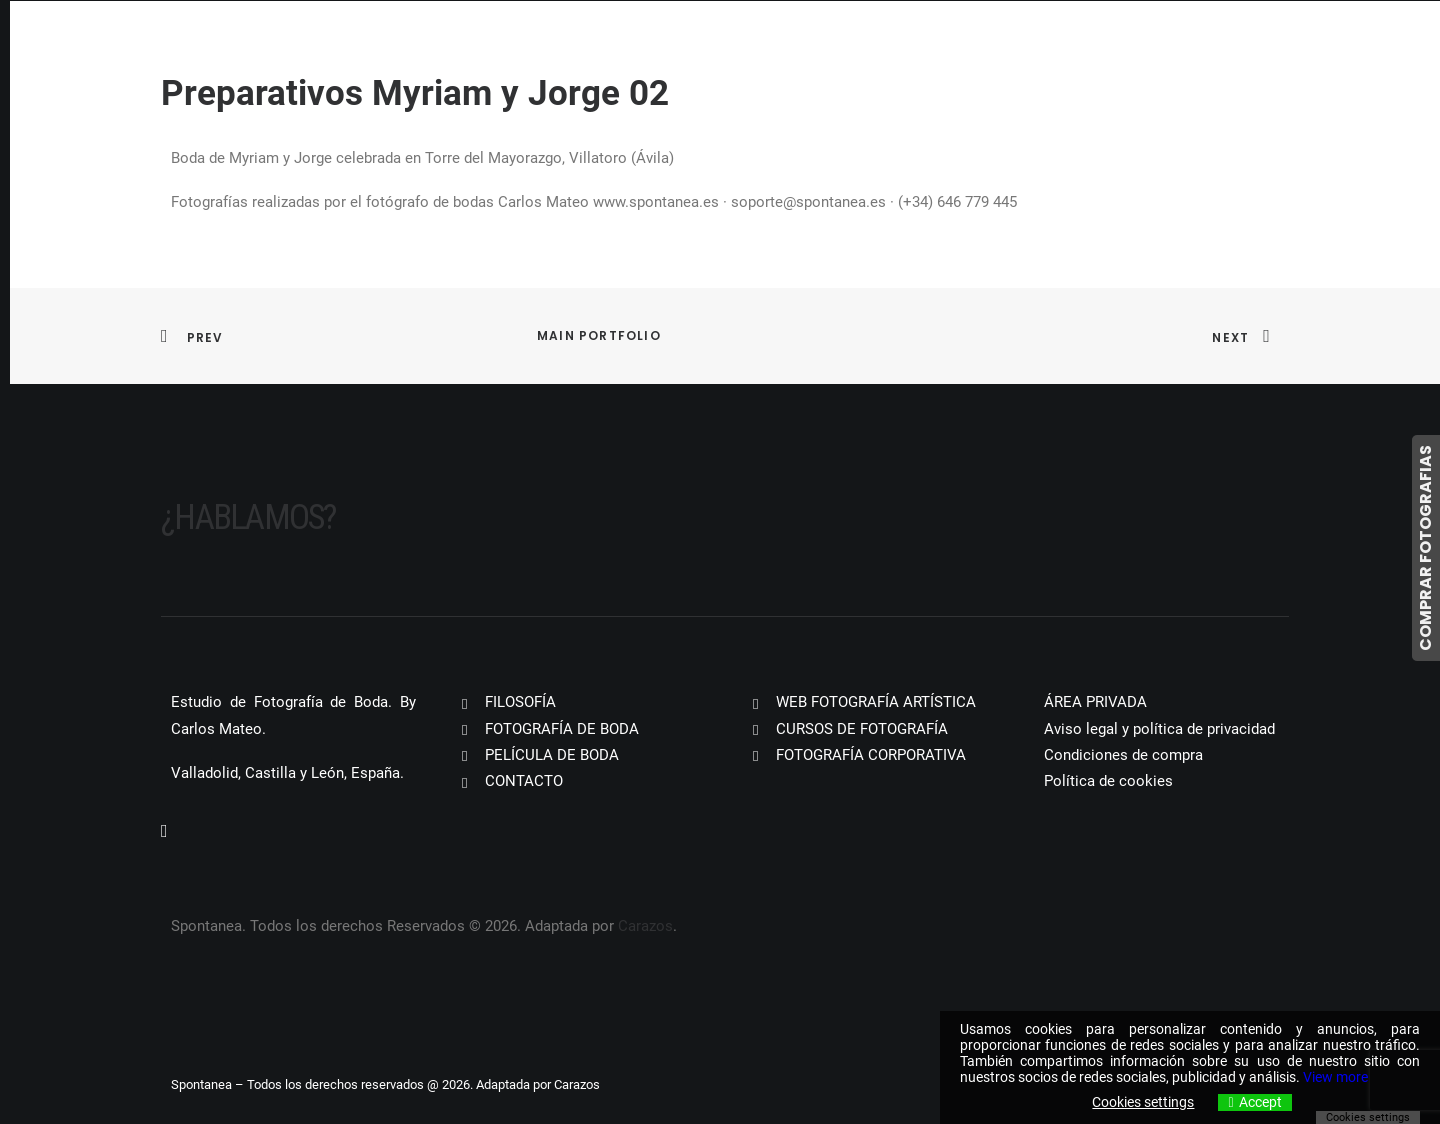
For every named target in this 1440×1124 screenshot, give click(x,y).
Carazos (645, 926)
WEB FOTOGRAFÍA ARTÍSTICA (876, 702)
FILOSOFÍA (520, 702)
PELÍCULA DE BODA (552, 755)
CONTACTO (524, 781)
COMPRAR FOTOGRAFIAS (1425, 548)
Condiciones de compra (1123, 755)
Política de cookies (1108, 781)
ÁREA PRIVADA (1095, 702)
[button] (164, 832)
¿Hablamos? (248, 517)
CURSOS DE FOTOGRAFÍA (862, 729)
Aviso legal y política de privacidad (1159, 729)
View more (1335, 1077)
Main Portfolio (599, 335)
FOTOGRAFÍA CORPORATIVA (871, 755)
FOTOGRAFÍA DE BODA (562, 729)
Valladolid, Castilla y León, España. (287, 773)
